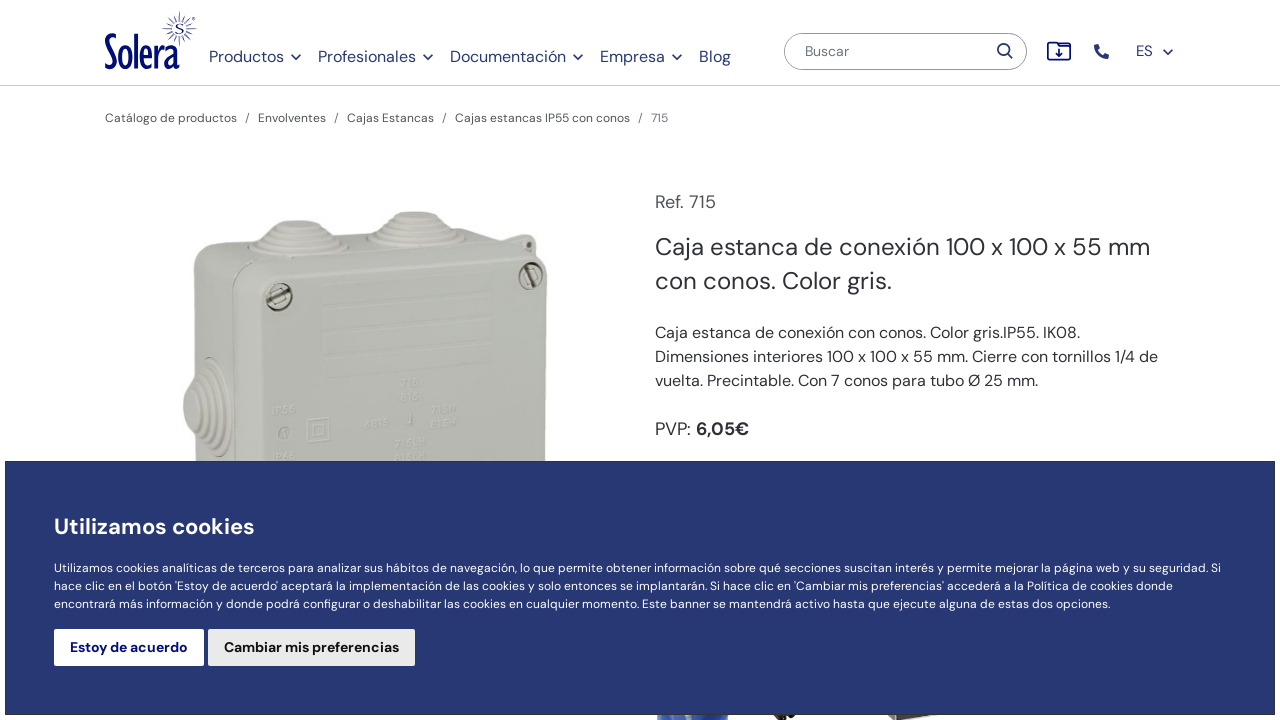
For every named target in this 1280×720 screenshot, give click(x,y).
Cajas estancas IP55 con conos (542, 118)
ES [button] (1155, 51)
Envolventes (292, 118)
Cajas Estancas (390, 118)
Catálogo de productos (171, 118)
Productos (246, 56)
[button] (1103, 51)
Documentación (508, 56)
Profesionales (367, 56)
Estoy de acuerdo (129, 647)
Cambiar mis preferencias (311, 647)
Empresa (632, 56)
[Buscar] (885, 51)
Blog (715, 56)
